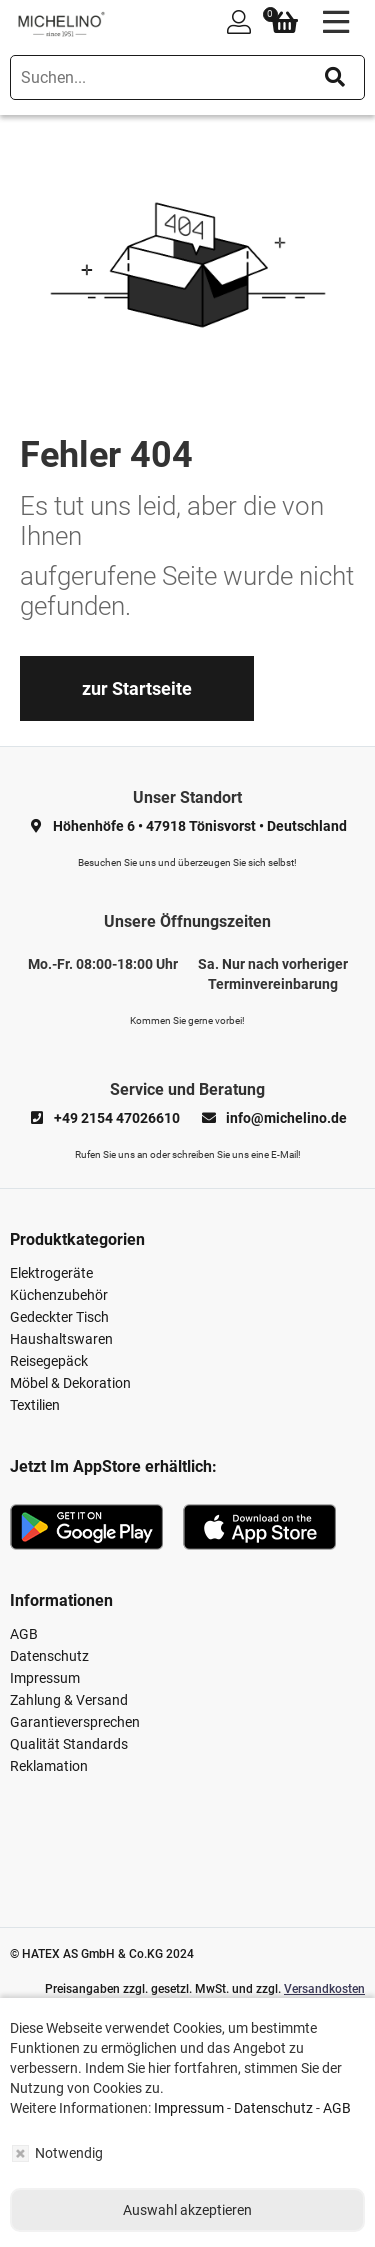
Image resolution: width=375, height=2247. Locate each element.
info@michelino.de (286, 1118)
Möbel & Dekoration (70, 1383)
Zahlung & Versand (69, 1700)
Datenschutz (49, 1656)
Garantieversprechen (75, 1722)
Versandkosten (324, 1989)
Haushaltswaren (61, 1339)
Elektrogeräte (51, 1273)
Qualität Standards (69, 1744)
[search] (187, 77)
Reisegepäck (49, 1361)
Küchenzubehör (59, 1295)
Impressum (45, 1678)
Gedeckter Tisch (59, 1317)
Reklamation (49, 1766)
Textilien (35, 1405)
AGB (24, 1634)
